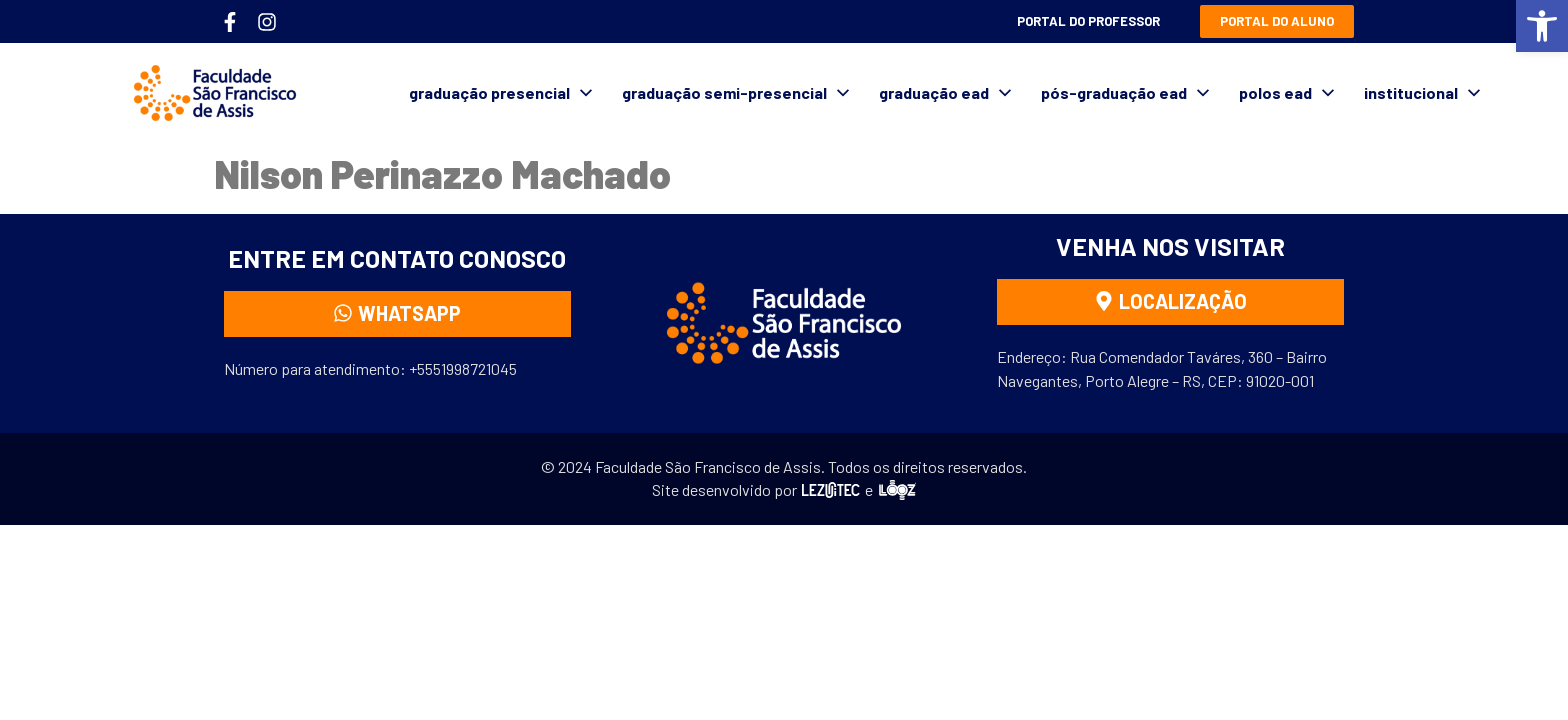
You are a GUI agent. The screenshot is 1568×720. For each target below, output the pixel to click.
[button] (1542, 26)
